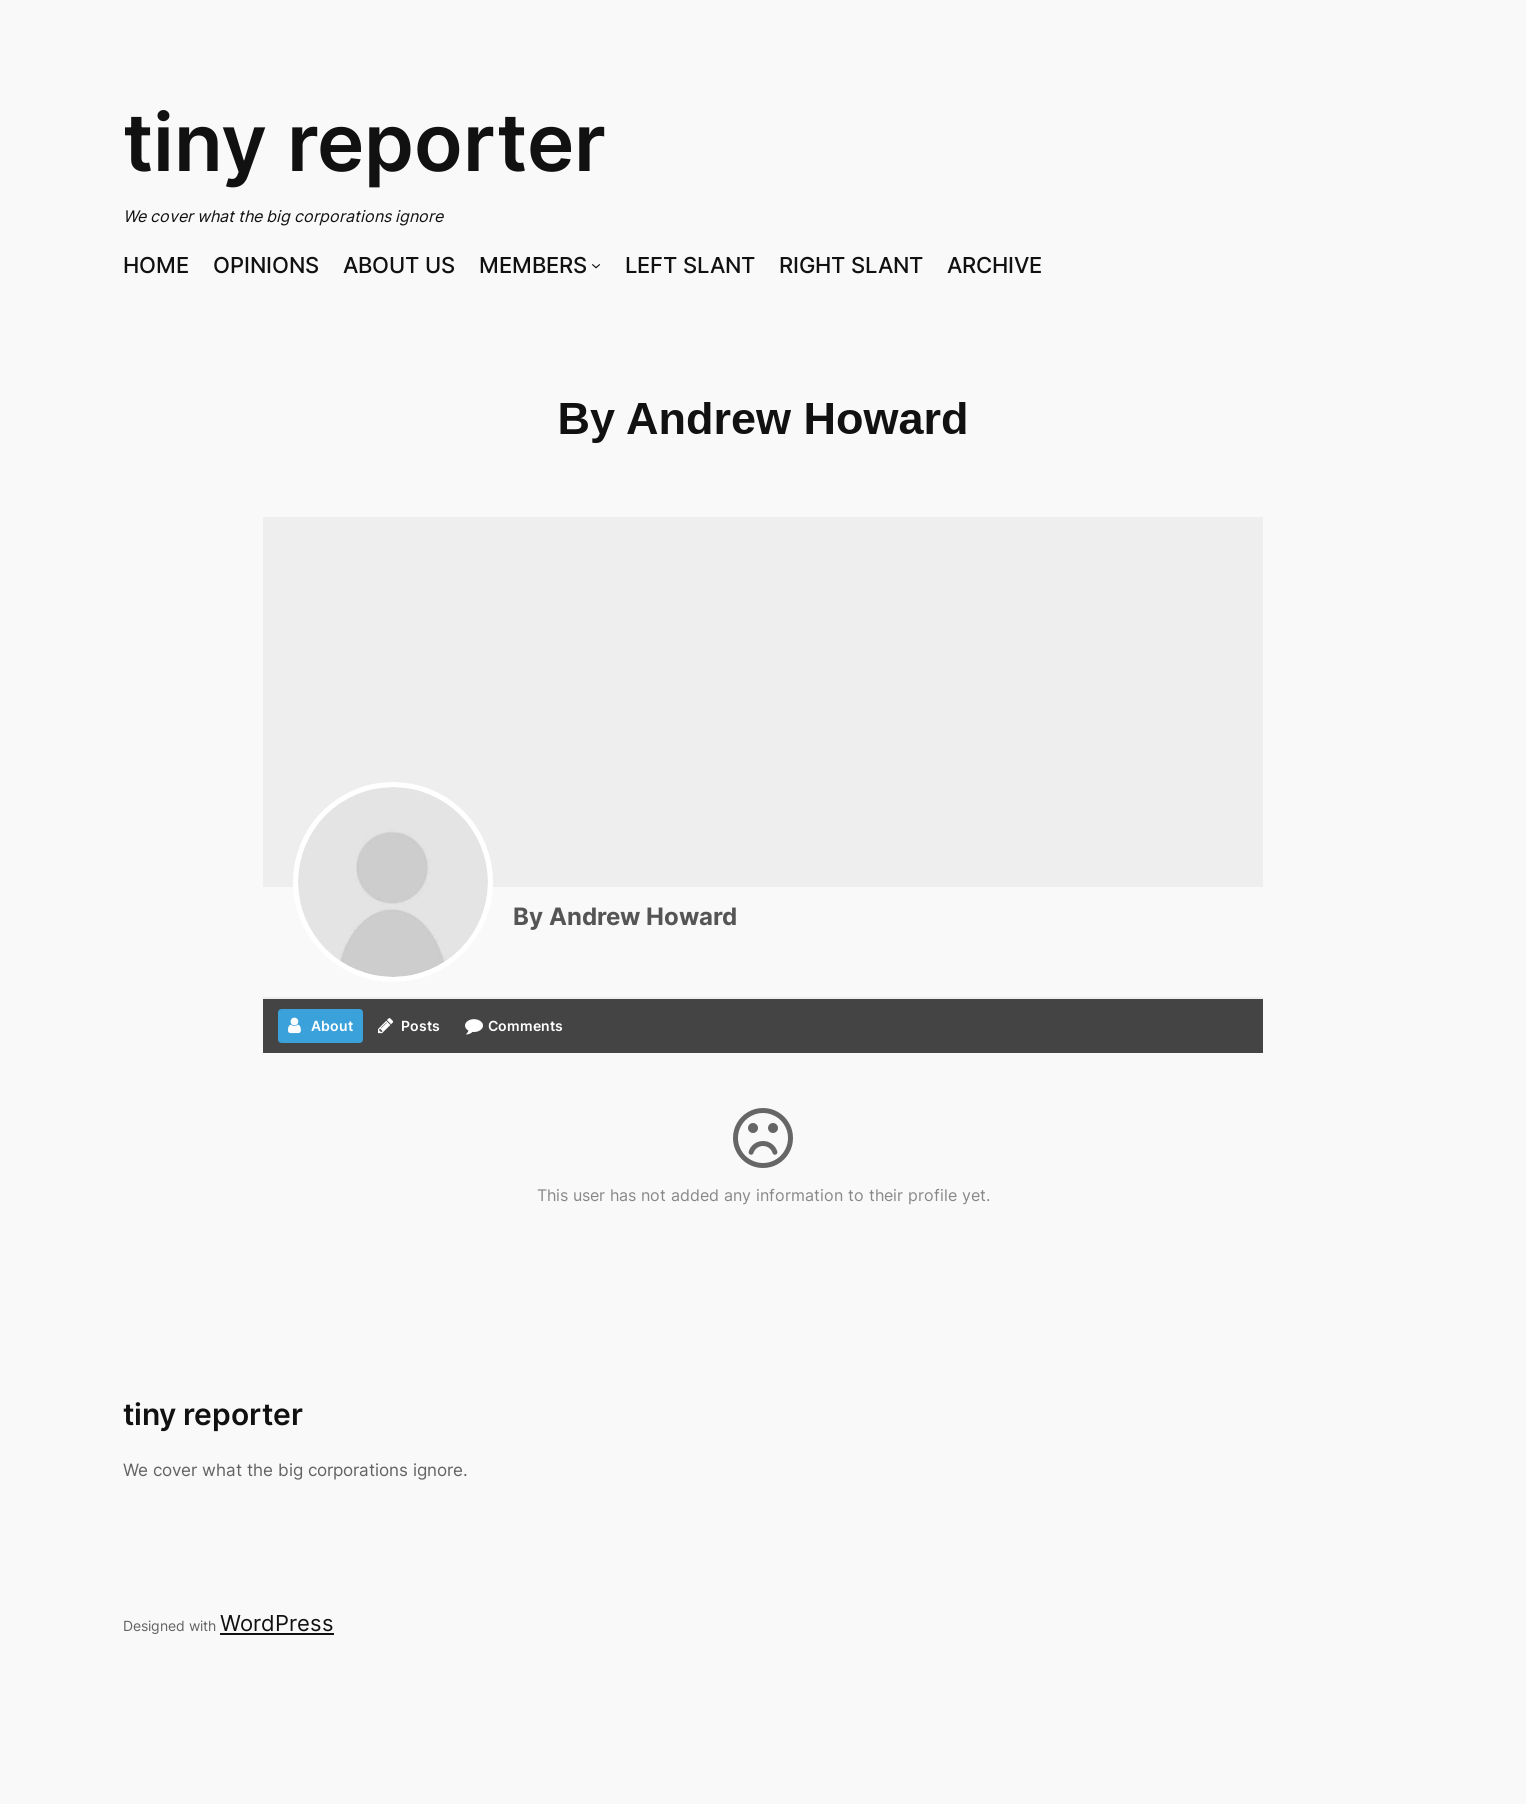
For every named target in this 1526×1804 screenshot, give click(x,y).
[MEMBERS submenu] (596, 265)
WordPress (277, 1623)
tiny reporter (364, 141)
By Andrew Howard (625, 916)
